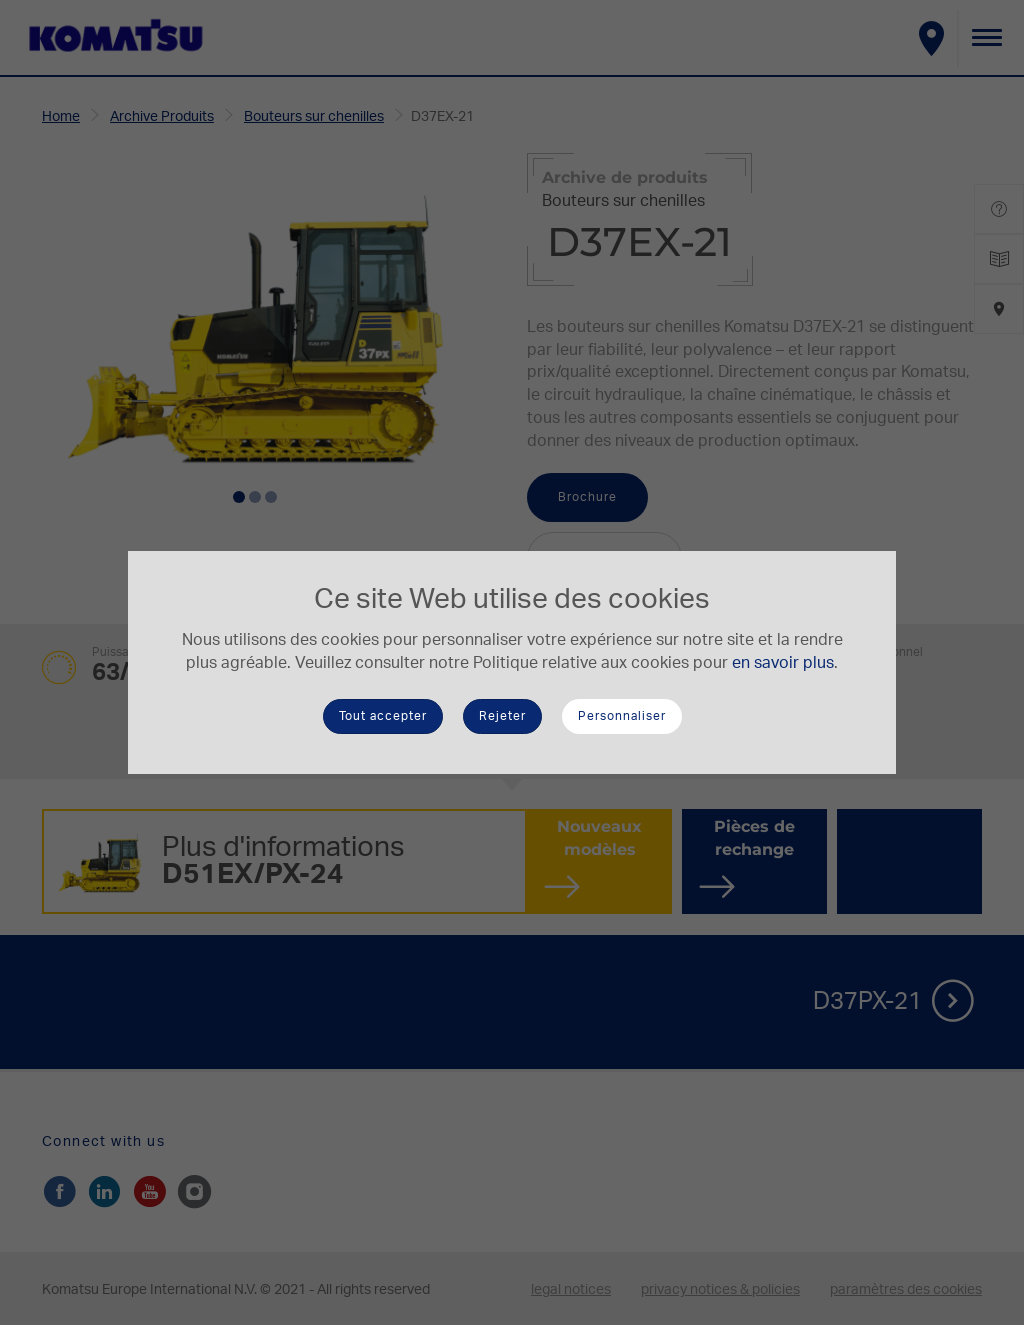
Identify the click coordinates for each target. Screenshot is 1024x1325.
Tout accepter (383, 716)
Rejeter (502, 716)
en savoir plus (783, 663)
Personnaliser (622, 716)
